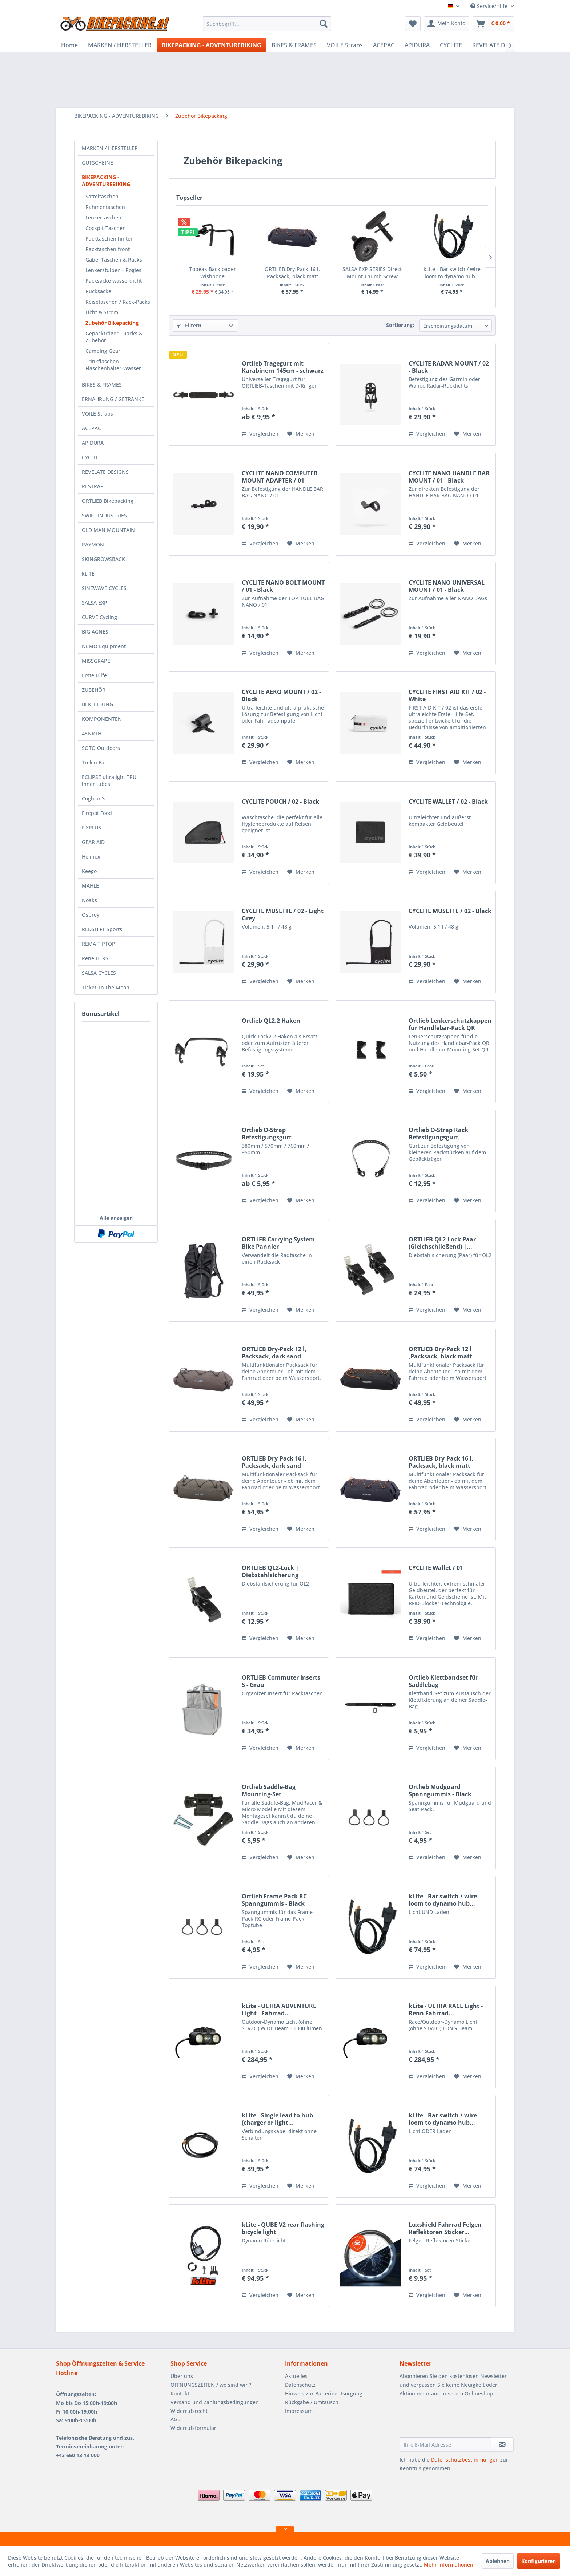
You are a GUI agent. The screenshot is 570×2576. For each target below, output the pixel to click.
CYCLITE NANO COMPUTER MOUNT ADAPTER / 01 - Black (280, 476)
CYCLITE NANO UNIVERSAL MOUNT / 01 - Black (447, 586)
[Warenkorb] (493, 23)
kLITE (88, 573)
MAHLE (90, 885)
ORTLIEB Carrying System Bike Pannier (278, 1243)
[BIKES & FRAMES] (294, 45)
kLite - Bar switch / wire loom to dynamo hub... (452, 273)
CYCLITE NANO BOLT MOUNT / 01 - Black (283, 586)
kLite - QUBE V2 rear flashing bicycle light (283, 2228)
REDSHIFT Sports (102, 929)
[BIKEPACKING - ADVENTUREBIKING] (211, 45)
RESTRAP (93, 486)
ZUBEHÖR (93, 689)
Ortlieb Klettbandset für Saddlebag (443, 1681)
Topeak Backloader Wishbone (212, 273)
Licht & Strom (101, 312)
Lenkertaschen (103, 217)
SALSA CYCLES (99, 972)
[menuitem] (267, 23)
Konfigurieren (538, 2560)
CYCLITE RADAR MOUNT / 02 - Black (449, 367)
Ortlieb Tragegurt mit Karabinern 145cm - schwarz (283, 367)
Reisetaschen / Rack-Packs (117, 301)
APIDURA (93, 442)
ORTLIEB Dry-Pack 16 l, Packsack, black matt (292, 273)
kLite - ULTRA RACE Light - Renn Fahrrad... (446, 2009)
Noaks (89, 900)
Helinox (91, 856)
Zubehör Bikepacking (112, 322)
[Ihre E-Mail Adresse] (445, 2444)
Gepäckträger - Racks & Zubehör (113, 337)
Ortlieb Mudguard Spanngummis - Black (440, 1790)
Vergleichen (260, 433)
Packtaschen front (107, 249)
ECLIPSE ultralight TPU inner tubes (109, 780)
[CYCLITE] (451, 45)
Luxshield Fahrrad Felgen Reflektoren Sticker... (445, 2228)
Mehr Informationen (448, 2564)
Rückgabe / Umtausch (311, 2402)
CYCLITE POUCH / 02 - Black (280, 801)
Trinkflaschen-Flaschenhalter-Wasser (113, 365)
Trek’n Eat (94, 762)
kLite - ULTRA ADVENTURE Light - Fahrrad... (279, 2009)
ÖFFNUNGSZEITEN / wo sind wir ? (210, 2384)
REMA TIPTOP (98, 943)
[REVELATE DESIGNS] (499, 45)
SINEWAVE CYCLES (104, 588)
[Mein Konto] (446, 23)
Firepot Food (97, 812)
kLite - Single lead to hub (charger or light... (277, 2119)
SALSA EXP (94, 602)
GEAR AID (93, 842)
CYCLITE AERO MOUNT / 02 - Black (281, 695)
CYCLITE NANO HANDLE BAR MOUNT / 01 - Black (449, 476)
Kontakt (179, 2393)
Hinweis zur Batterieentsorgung (323, 2393)
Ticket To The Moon (105, 987)
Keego (89, 871)
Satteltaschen (102, 196)
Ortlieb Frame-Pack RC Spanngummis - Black (274, 1900)
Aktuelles (296, 2376)
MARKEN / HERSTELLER (110, 148)
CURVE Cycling (99, 617)
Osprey (90, 914)
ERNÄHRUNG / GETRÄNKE (113, 399)
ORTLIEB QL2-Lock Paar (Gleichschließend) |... (442, 1243)
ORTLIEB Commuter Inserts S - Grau (281, 1681)
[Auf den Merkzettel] (300, 433)
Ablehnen (498, 2560)
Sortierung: (400, 325)
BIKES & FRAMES (102, 384)
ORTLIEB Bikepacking (107, 500)
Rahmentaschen (105, 206)
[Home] (69, 45)
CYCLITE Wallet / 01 (436, 1568)
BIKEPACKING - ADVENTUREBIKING (106, 180)
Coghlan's (93, 798)
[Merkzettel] (413, 23)
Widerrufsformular (193, 2427)
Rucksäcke (98, 291)
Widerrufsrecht (189, 2410)
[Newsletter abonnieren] (502, 2444)
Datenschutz (300, 2384)
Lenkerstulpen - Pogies (113, 270)
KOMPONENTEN (102, 718)
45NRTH (91, 733)
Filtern (189, 325)
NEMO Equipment (104, 646)
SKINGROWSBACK (103, 559)
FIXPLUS (91, 827)
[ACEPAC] (384, 45)
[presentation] (455, 2419)
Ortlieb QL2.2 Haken (271, 1021)
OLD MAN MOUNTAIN (108, 529)
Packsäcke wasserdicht (113, 280)
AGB (175, 2419)
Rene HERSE (96, 958)
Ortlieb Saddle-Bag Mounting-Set (269, 1790)
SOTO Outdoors (101, 747)
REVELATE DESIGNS (105, 471)
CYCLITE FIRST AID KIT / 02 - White (447, 695)
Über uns (181, 2376)
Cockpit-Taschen (105, 228)
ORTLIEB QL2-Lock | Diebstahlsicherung (270, 1571)
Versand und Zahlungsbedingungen (214, 2402)
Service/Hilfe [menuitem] (489, 6)
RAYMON (93, 544)
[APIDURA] (417, 45)
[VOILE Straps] (345, 45)
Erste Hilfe (94, 675)
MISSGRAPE (96, 660)
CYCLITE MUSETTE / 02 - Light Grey (283, 914)
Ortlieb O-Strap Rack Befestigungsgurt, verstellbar (438, 1133)
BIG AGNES (95, 631)
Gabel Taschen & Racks (113, 259)
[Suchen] (323, 23)
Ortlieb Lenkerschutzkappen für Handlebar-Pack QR (450, 1024)
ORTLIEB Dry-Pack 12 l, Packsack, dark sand (274, 1352)
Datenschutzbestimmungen (465, 2459)
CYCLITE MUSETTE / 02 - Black (450, 911)
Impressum (299, 2410)
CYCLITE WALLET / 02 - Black (448, 801)
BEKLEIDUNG (97, 704)
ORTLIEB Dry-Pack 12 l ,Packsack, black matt (440, 1352)
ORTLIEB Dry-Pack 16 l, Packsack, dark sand (274, 1462)
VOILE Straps (97, 413)
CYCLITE (91, 457)
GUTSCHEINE (97, 162)
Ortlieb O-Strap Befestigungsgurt (267, 1133)
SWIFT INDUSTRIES (104, 515)
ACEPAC (91, 428)
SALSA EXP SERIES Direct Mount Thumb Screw (372, 273)
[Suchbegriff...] (267, 23)
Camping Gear (102, 350)
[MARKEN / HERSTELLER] (120, 45)
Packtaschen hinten (109, 238)
